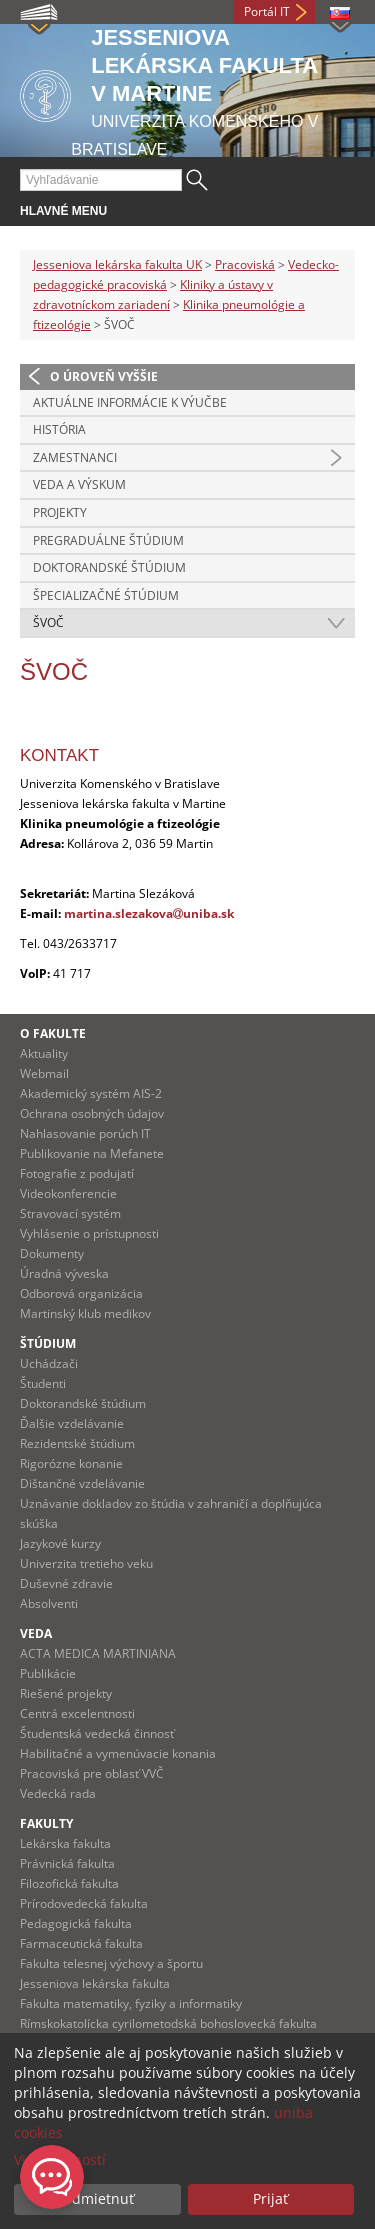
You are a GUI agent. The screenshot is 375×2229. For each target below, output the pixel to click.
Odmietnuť (97, 2198)
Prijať (270, 2198)
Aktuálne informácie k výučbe (130, 402)
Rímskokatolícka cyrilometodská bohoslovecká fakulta (168, 2023)
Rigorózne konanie (71, 1463)
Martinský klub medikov (85, 1313)
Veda (36, 1633)
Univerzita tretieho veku (86, 1563)
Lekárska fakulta (65, 1843)
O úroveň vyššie (104, 376)
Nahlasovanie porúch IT (85, 1133)
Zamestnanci (75, 457)
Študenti (43, 1383)
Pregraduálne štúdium (108, 540)
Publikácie (48, 1673)
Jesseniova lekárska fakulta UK (117, 264)
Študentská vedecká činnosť (97, 1733)
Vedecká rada (58, 1793)
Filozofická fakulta (69, 1883)
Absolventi (49, 1603)
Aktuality (44, 1053)
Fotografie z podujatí (77, 1173)
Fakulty (46, 1823)
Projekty (60, 512)
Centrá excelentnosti (77, 1713)
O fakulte (53, 1033)
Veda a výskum (79, 484)
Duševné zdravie (66, 1583)
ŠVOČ (48, 622)
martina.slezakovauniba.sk (149, 913)
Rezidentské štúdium (77, 1443)
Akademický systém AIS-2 (91, 1093)
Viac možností (60, 2159)
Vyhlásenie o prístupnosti (89, 1233)
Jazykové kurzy (60, 1543)
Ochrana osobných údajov (92, 1113)
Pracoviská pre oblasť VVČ (92, 1773)
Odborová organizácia (81, 1293)
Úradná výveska (64, 1273)
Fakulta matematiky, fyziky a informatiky (131, 2003)
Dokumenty (52, 1253)
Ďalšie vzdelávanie (72, 1423)
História (59, 429)
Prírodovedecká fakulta (84, 1903)
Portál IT (267, 11)
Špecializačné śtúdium (106, 595)
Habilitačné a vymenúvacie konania (118, 1753)
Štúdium (48, 1343)
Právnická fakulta (67, 1863)
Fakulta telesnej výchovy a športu (111, 1963)
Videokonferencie (68, 1193)
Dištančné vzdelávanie (82, 1483)
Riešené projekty (66, 1693)
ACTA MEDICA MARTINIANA (98, 1653)
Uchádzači (49, 1363)
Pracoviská (245, 264)
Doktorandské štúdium (109, 567)
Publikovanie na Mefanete (92, 1153)
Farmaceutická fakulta (81, 1943)
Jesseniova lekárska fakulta (95, 1983)
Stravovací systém (70, 1213)
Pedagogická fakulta (76, 1923)
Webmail (44, 1073)
